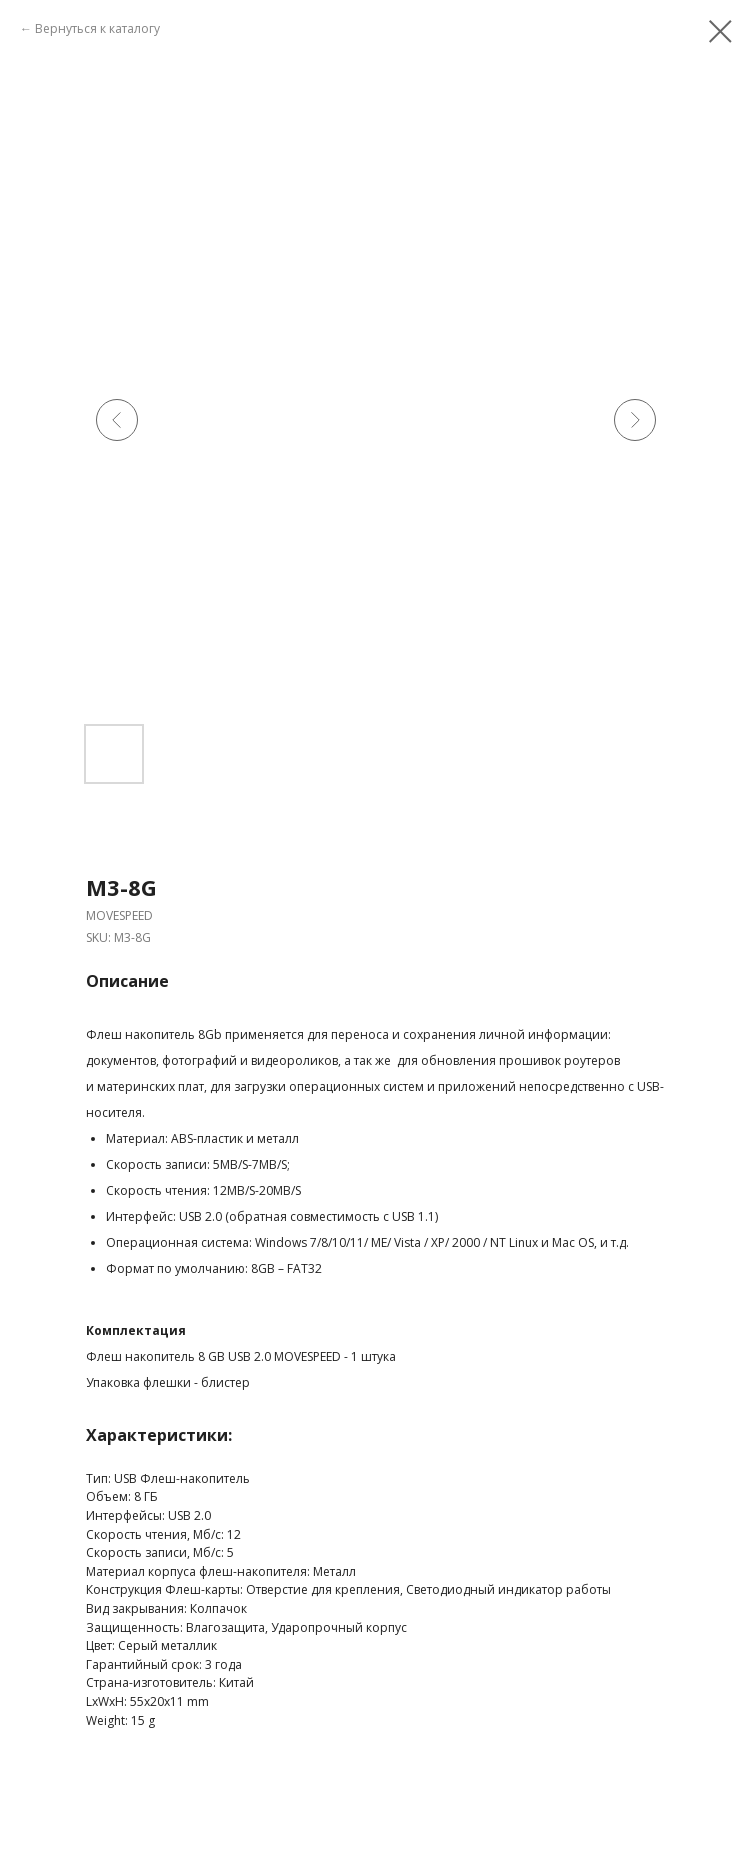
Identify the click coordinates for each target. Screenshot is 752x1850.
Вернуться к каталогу (97, 28)
